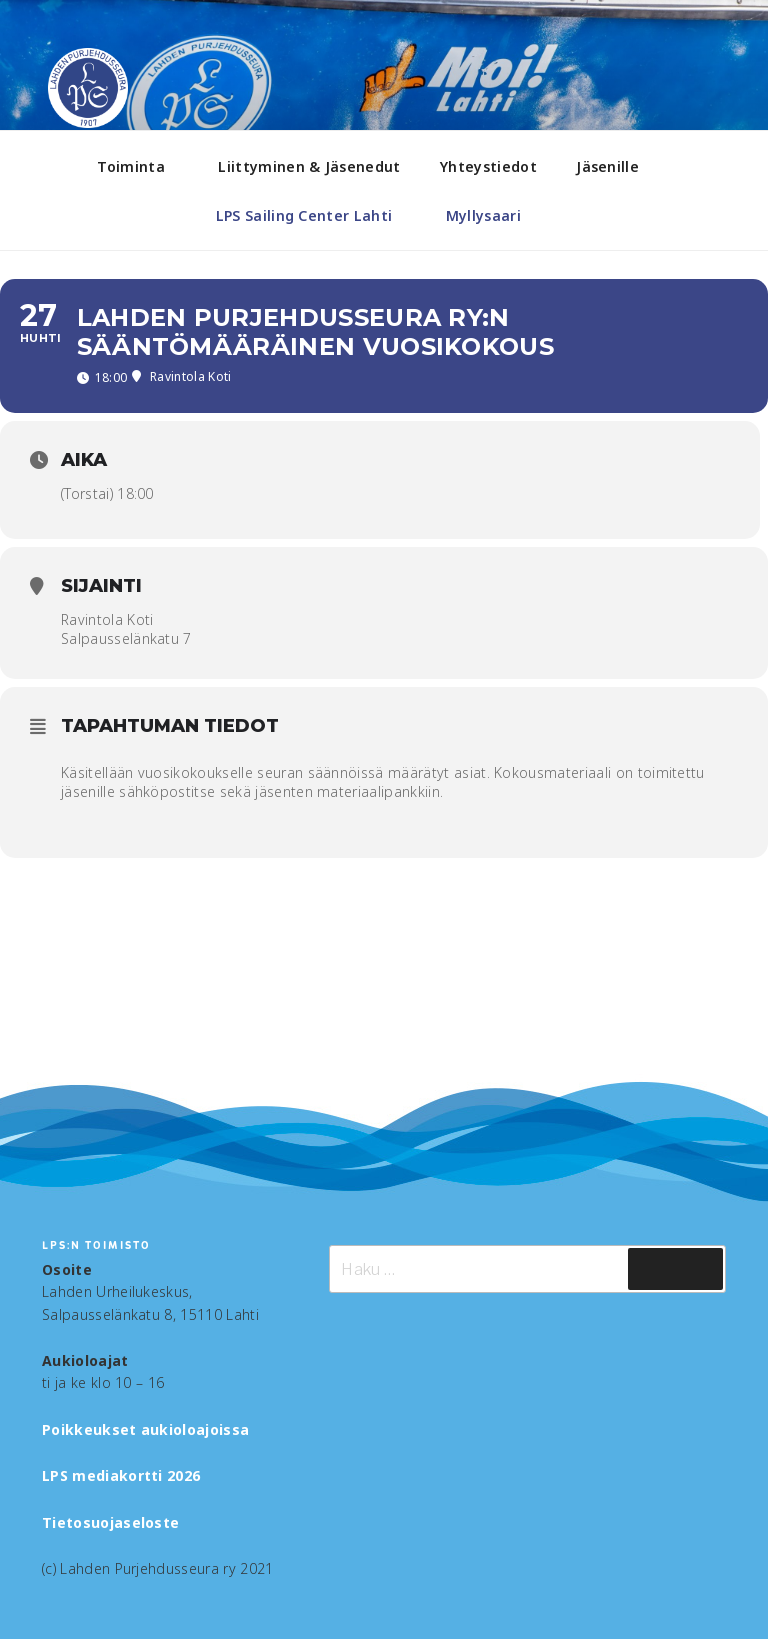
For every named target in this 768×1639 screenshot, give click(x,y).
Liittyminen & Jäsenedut (309, 166)
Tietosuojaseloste (110, 1522)
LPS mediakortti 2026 (121, 1475)
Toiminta (140, 166)
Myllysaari (493, 215)
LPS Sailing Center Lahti (314, 215)
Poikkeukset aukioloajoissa (145, 1429)
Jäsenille (617, 166)
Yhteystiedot (488, 166)
